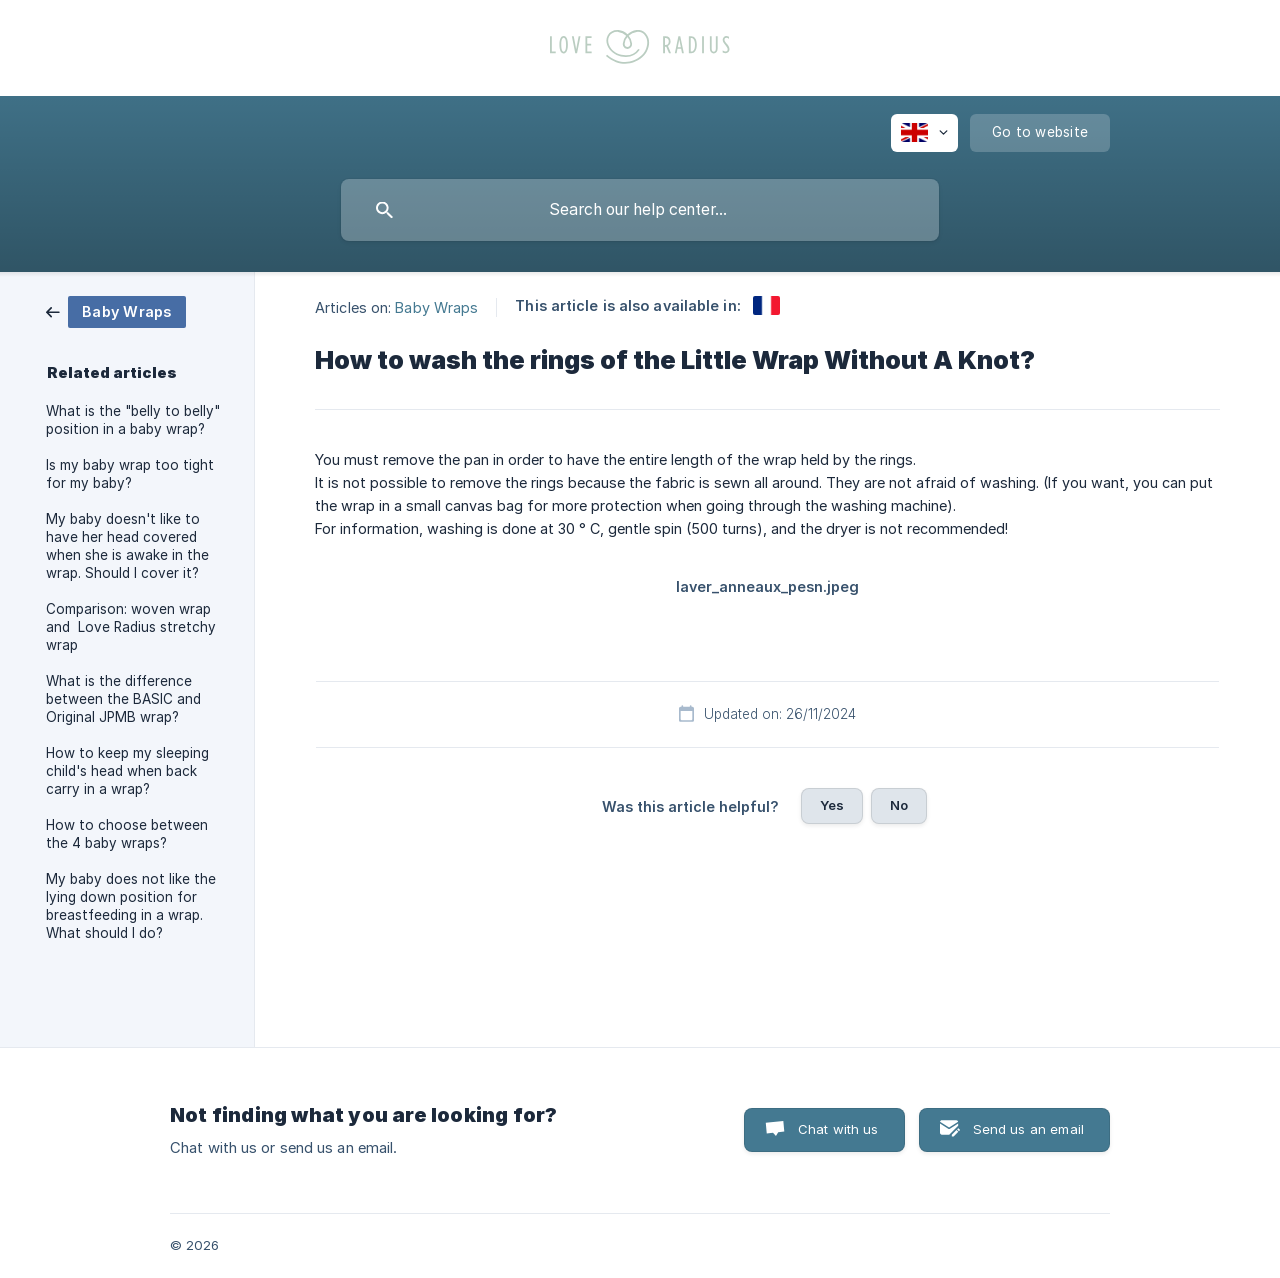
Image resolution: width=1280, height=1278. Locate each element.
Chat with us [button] (838, 1129)
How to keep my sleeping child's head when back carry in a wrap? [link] (127, 771)
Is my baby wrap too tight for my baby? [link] (130, 474)
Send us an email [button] (1028, 1129)
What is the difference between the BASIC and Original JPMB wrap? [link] (123, 699)
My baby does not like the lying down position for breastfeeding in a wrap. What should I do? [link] (131, 906)
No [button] (899, 805)
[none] (924, 133)
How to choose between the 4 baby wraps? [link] (127, 834)
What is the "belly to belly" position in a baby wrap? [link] (133, 420)
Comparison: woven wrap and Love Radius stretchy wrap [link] (131, 627)
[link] (116, 310)
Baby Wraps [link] (436, 306)
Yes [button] (832, 805)
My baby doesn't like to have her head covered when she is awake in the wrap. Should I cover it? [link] (127, 546)
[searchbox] (640, 210)
